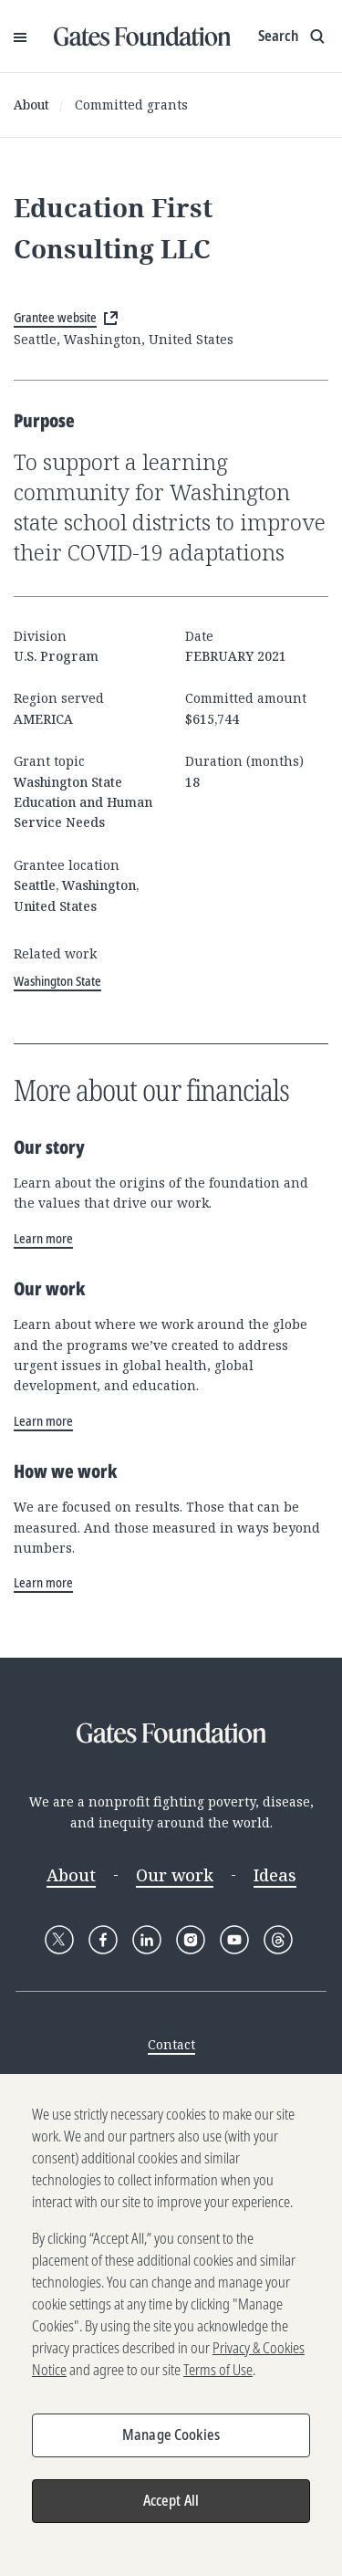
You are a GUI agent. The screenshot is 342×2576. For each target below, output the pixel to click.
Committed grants (131, 104)
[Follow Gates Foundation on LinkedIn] (146, 1939)
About (31, 104)
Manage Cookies (171, 2444)
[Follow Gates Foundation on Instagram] (190, 1939)
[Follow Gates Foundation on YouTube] (234, 1939)
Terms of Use (218, 2379)
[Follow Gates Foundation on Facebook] (103, 1939)
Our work (174, 1875)
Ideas (275, 1875)
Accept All (171, 2509)
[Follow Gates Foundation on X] (59, 1939)
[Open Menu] (20, 37)
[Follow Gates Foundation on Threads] (278, 1939)
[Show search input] (293, 36)
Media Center (171, 2079)
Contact (171, 2044)
